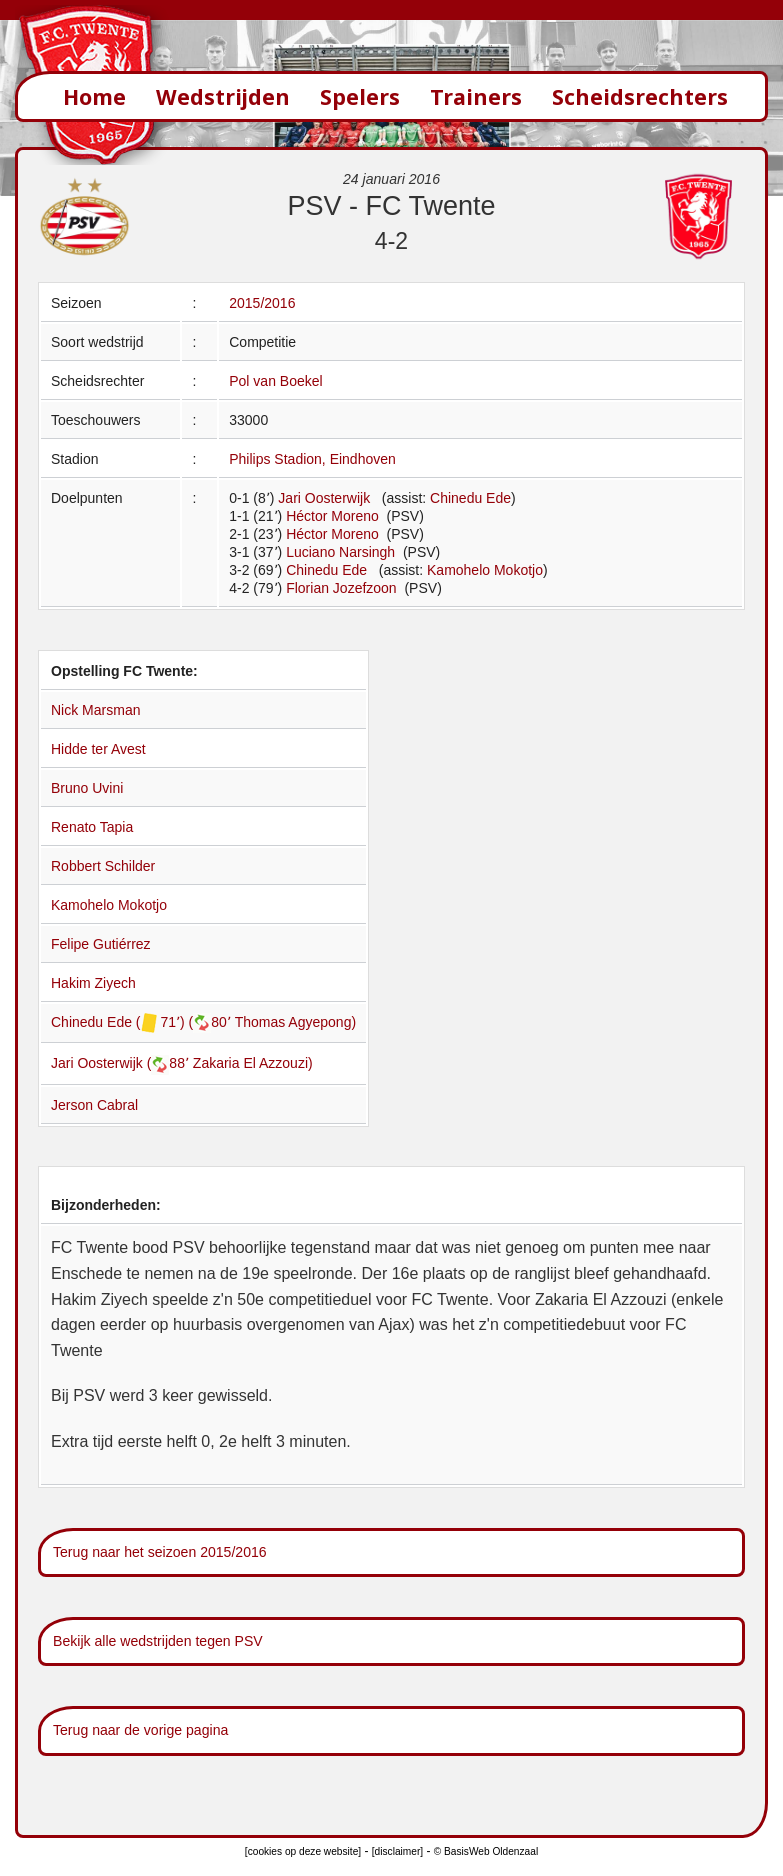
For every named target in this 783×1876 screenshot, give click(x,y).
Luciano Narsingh (342, 552)
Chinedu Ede (470, 498)
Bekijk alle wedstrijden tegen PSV (158, 1641)
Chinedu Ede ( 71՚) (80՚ (143, 1022)
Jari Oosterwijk (324, 498)
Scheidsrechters (640, 96)
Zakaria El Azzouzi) (253, 1063)
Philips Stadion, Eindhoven (312, 459)
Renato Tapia (92, 827)
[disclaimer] (397, 1851)
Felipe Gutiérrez (101, 944)
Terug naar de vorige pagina (140, 1730)
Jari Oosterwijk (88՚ (122, 1063)
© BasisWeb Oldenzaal (486, 1851)
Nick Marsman (95, 710)
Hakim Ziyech (93, 983)
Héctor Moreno (334, 516)
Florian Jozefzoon (343, 588)
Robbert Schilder (103, 866)
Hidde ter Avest (98, 749)
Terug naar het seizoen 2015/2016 (160, 1552)
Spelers (360, 96)
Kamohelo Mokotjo (485, 570)
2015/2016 (262, 303)
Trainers (476, 96)
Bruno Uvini (87, 788)
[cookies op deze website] (303, 1851)
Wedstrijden (223, 96)
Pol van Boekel (275, 381)
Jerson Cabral (94, 1105)
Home (94, 96)
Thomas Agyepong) (295, 1022)
